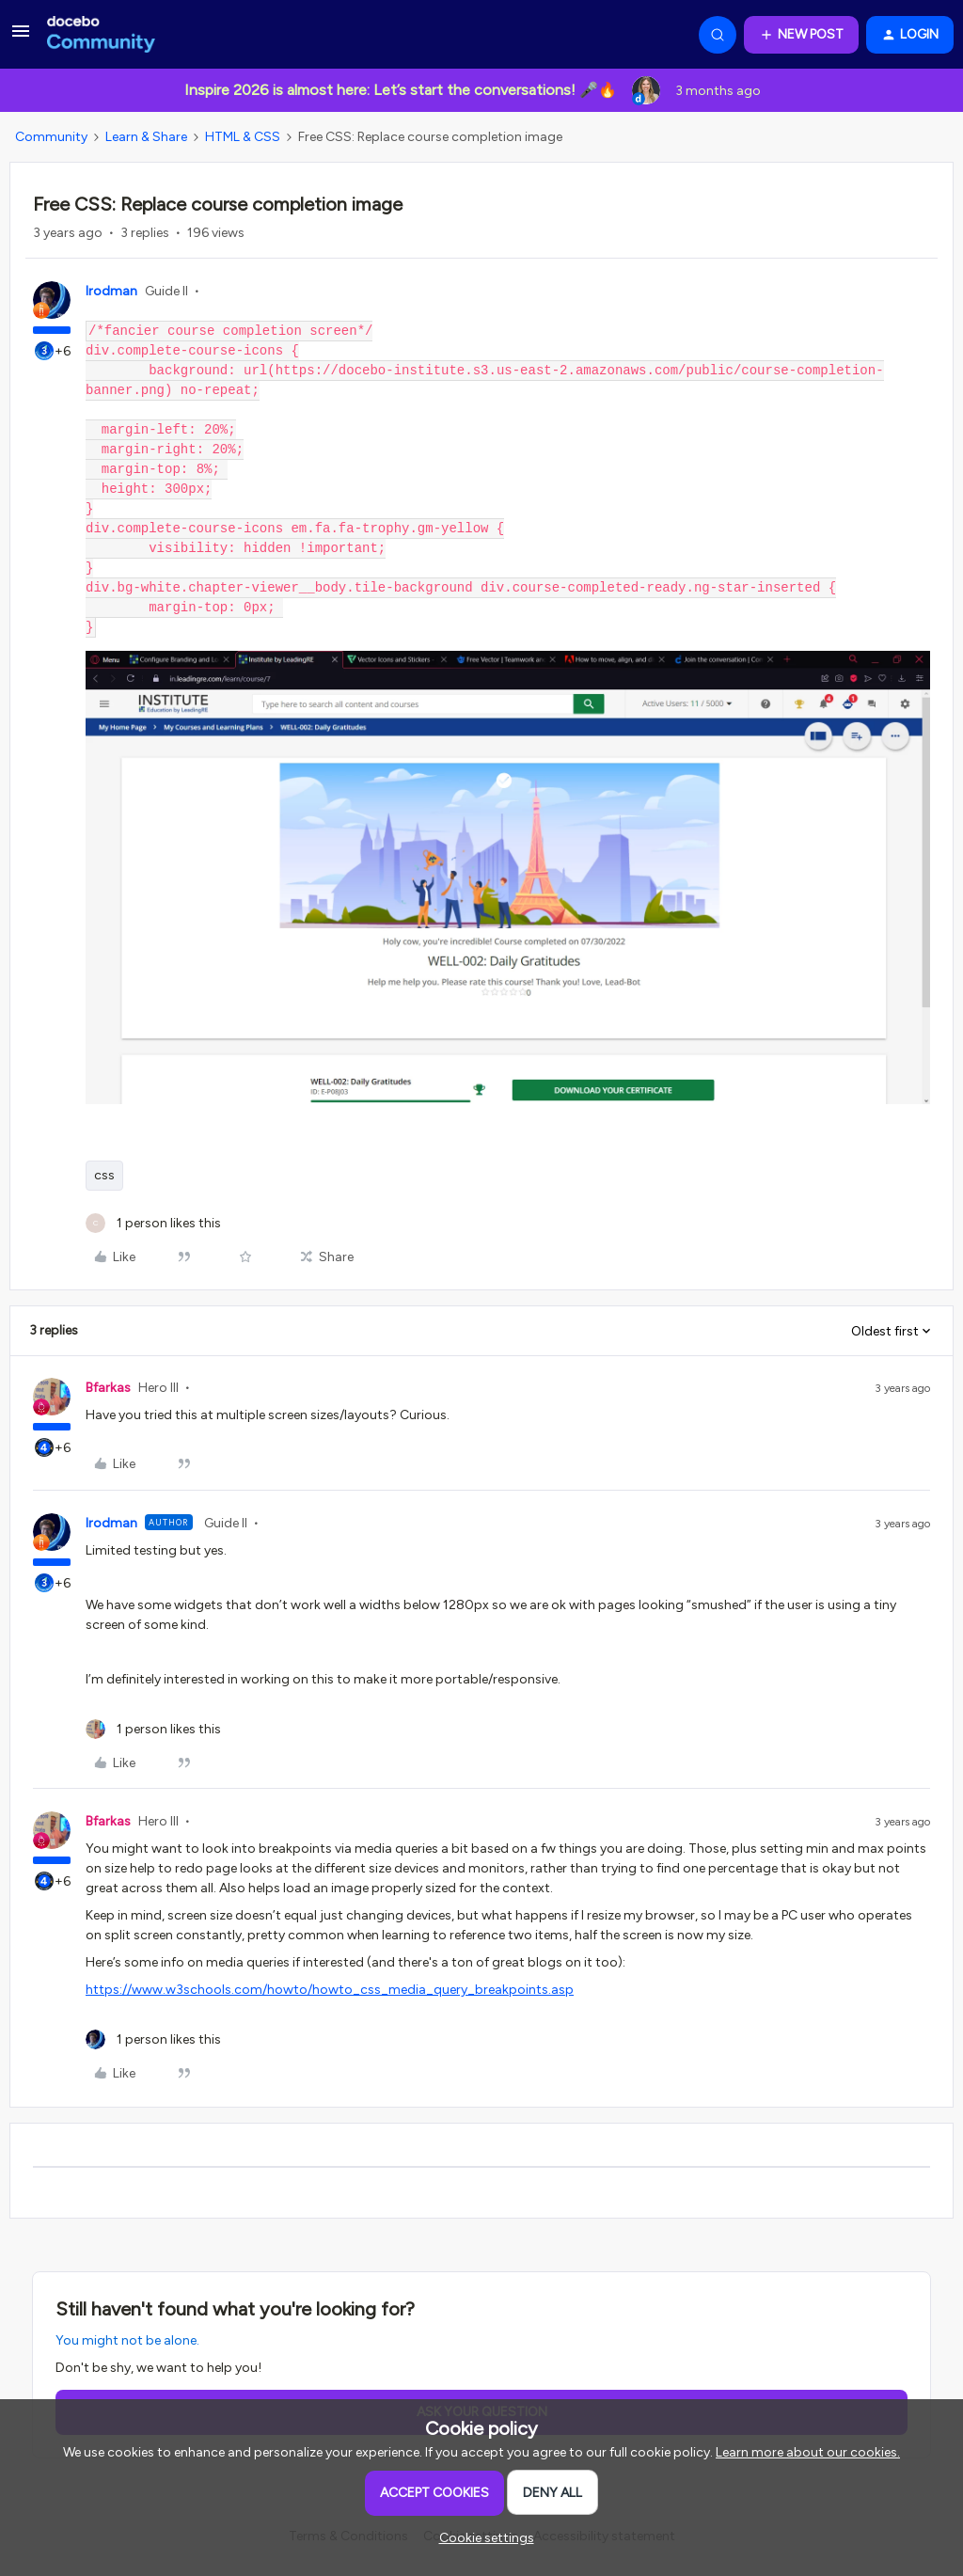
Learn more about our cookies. (808, 2452)
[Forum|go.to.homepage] (101, 35)
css (104, 1175)
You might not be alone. (127, 2340)
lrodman (111, 291)
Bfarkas (108, 1388)
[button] (20, 38)
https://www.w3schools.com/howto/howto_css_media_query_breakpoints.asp (330, 1990)
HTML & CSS (242, 137)
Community (51, 137)
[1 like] (153, 1223)
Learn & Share (146, 137)
